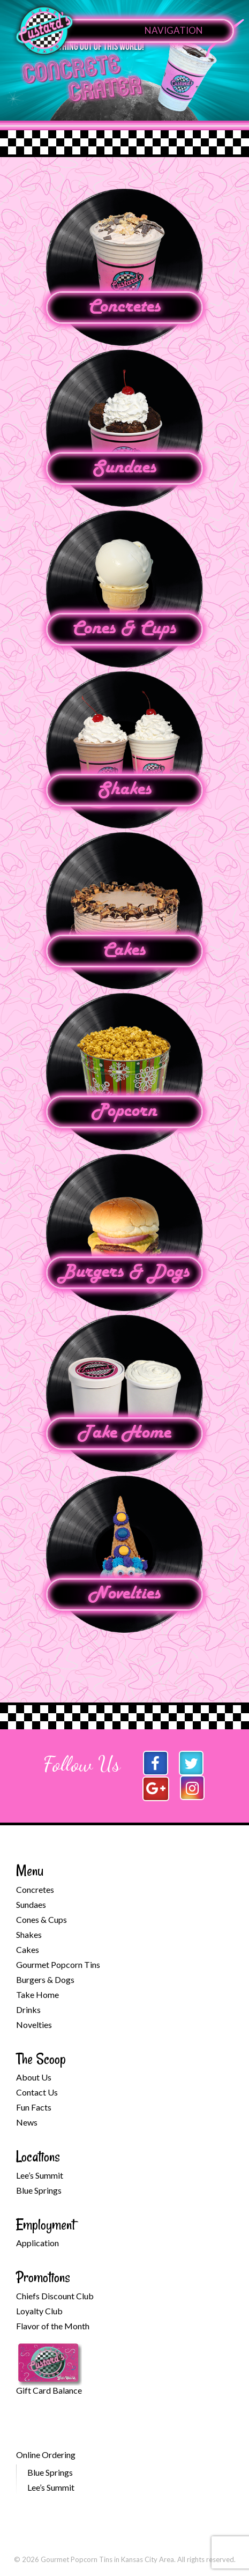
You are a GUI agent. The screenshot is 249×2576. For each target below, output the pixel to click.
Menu (29, 1871)
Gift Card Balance (49, 2390)
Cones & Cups (124, 629)
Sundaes (124, 468)
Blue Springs (39, 2190)
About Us (33, 2077)
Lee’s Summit (39, 2175)
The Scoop (41, 2059)
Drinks (28, 2009)
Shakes (124, 790)
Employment (45, 2224)
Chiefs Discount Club (55, 2296)
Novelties (124, 1594)
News (26, 2122)
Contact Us (37, 2092)
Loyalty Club (39, 2311)
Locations (38, 2156)
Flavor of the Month (52, 2326)
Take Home (124, 1433)
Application (37, 2243)
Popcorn (124, 1111)
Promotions (43, 2277)
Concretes (124, 307)
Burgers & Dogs (124, 1272)
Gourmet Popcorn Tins (58, 1964)
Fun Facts (33, 2107)
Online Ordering (46, 2454)
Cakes (124, 950)
